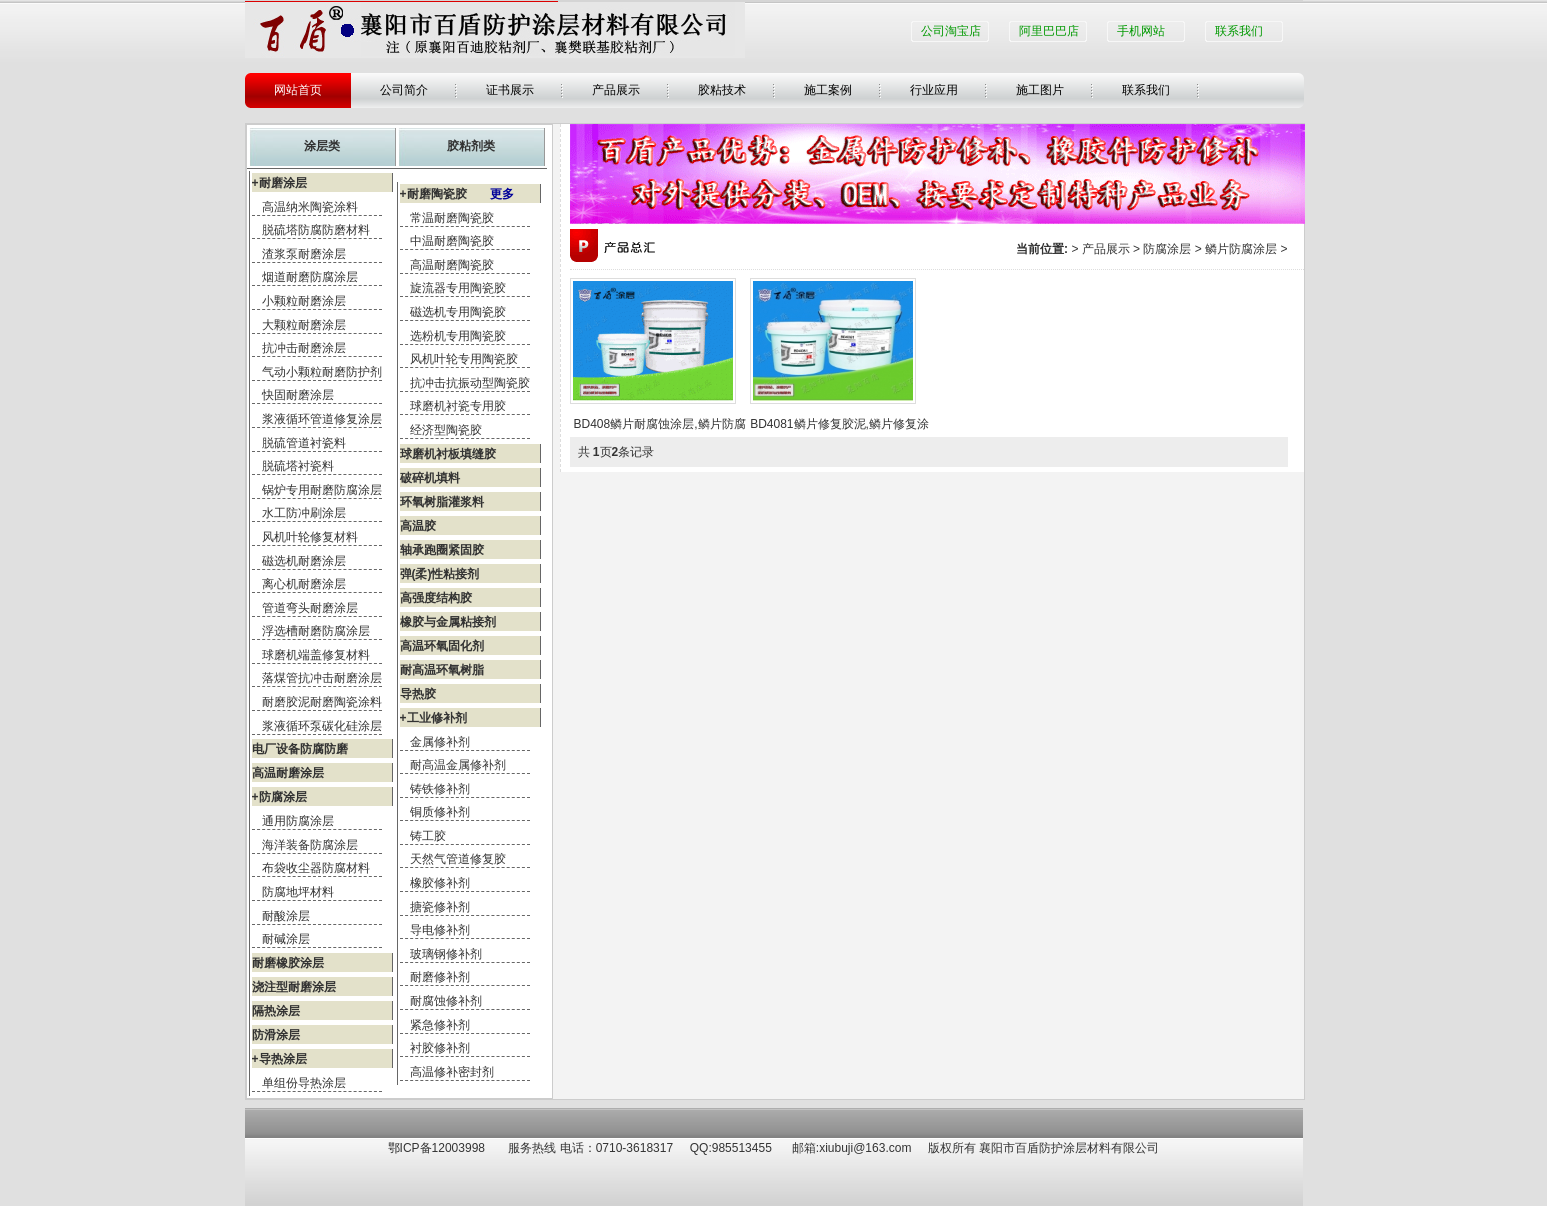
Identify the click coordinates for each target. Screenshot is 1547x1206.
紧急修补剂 (440, 1025)
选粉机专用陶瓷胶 (458, 336)
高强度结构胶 (436, 598)
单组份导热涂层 (304, 1083)
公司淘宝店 (951, 31)
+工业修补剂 (433, 718)
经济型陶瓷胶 (446, 430)
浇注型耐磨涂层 (294, 987)
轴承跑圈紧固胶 (442, 550)
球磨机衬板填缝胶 (448, 454)
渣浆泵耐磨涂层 (304, 254)
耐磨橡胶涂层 (288, 963)
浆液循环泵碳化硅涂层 (322, 726)
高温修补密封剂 (452, 1072)
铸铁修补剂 (440, 789)
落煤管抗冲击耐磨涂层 (322, 678)
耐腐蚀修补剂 (446, 1001)
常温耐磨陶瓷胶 (452, 218)
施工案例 (828, 90)
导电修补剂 (440, 930)
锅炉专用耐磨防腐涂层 (322, 490)
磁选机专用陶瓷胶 (458, 312)
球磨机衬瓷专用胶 (458, 406)
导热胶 (418, 694)
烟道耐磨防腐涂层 (310, 277)
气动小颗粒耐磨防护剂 (322, 372)
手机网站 (1141, 31)
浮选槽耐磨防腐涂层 (316, 631)
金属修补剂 (440, 742)
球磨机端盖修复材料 (316, 655)
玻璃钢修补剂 (446, 954)
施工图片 (1040, 90)
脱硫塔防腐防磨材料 (316, 230)
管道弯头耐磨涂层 (310, 608)
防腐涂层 (1167, 249)
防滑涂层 (276, 1035)
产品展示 (616, 90)
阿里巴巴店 (1049, 31)
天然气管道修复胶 (458, 859)
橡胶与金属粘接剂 (448, 622)
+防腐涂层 (279, 797)
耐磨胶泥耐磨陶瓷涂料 (322, 702)
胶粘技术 (722, 90)
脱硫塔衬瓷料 (298, 466)
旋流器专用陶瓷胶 (458, 288)
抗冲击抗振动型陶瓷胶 (470, 383)
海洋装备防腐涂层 (310, 845)
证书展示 (510, 90)
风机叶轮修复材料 (310, 537)
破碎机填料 (430, 478)
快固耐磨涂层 (298, 395)
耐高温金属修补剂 (458, 765)
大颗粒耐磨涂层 (304, 325)
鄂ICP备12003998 (436, 1148)
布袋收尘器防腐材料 (316, 868)
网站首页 (298, 90)
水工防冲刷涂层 (304, 513)
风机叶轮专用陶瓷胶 (464, 359)
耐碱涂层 (286, 939)
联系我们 (1239, 31)
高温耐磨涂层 (288, 773)
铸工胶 (428, 836)
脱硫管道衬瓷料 (304, 443)
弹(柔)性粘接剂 (440, 574)
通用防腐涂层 (298, 821)
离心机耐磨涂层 (304, 584)
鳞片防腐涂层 (1241, 249)
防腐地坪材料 (298, 892)
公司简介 (404, 90)
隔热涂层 (276, 1011)
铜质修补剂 (440, 812)
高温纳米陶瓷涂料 (310, 207)
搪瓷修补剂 (440, 907)
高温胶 (418, 526)
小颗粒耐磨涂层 (304, 301)
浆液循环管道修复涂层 (322, 419)
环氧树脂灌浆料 (442, 502)
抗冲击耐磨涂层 (304, 348)
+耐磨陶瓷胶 (457, 194)
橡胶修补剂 (440, 883)
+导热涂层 (279, 1059)
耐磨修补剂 (440, 977)
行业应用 (934, 90)
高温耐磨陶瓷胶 (452, 265)
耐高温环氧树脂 (442, 670)
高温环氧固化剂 (442, 646)
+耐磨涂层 (279, 183)
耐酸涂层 (286, 916)
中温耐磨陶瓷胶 (452, 241)
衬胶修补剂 (440, 1048)
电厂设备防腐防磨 (300, 749)
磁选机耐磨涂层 (304, 561)
